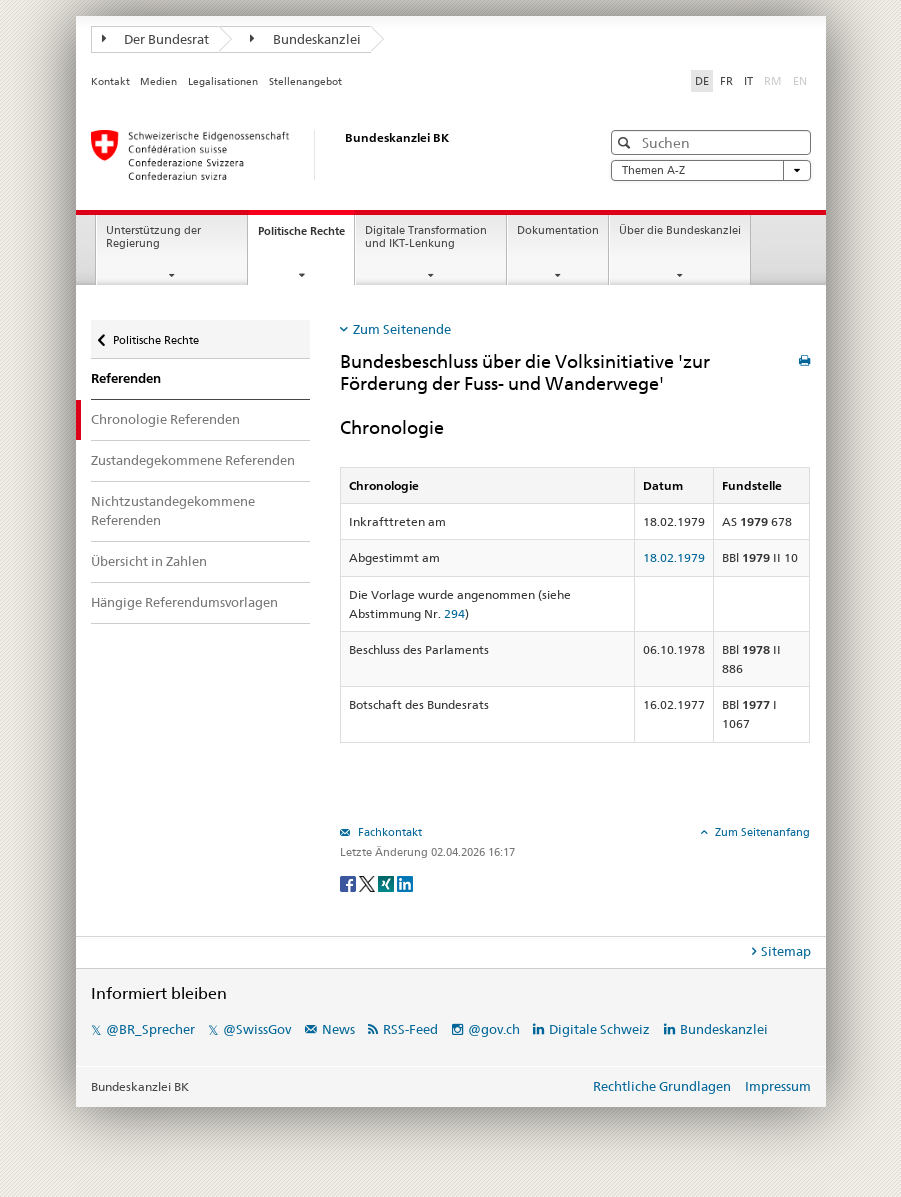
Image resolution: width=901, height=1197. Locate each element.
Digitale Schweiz (601, 1029)
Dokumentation (558, 230)
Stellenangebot (305, 81)
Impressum (778, 1086)
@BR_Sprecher (150, 1029)
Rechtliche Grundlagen (662, 1086)
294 (454, 613)
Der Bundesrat (156, 39)
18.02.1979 (674, 557)
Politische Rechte (306, 236)
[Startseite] (326, 155)
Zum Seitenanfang (761, 832)
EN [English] (800, 81)
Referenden (126, 378)
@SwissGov (257, 1029)
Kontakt (110, 81)
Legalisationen (223, 81)
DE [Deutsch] (702, 81)
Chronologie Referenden (165, 419)
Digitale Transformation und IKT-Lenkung (426, 237)
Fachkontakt (388, 832)
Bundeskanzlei (305, 39)
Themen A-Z (711, 170)
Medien (158, 81)
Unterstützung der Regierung (153, 237)
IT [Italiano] (748, 81)
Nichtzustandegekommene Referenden (173, 511)
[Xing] (387, 882)
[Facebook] (349, 882)
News (338, 1029)
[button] (626, 142)
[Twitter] (368, 882)
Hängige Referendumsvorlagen (184, 602)
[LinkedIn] (405, 882)
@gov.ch (494, 1029)
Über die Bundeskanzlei (680, 230)
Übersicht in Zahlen (149, 561)
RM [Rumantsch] (773, 81)
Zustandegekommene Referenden (193, 460)
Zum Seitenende (402, 329)
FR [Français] (726, 81)
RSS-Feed (410, 1029)
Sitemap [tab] (786, 951)
